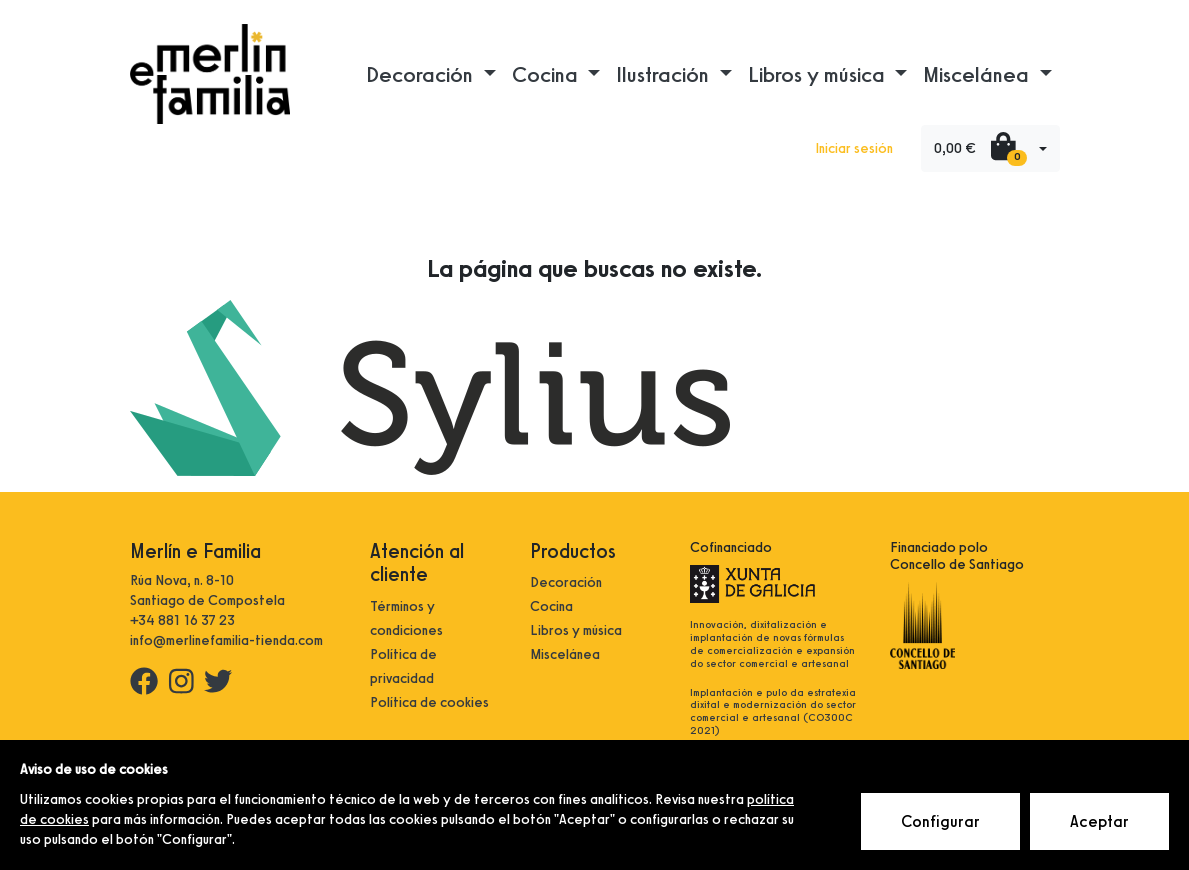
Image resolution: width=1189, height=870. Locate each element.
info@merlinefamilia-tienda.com (226, 640)
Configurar (940, 821)
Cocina (551, 606)
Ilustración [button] (665, 74)
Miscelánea (565, 654)
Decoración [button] (422, 74)
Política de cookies (429, 702)
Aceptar (1099, 821)
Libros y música (576, 630)
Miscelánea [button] (978, 74)
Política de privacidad (403, 666)
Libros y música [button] (819, 74)
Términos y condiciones (406, 618)
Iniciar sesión (854, 148)
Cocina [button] (547, 74)
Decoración (566, 582)
